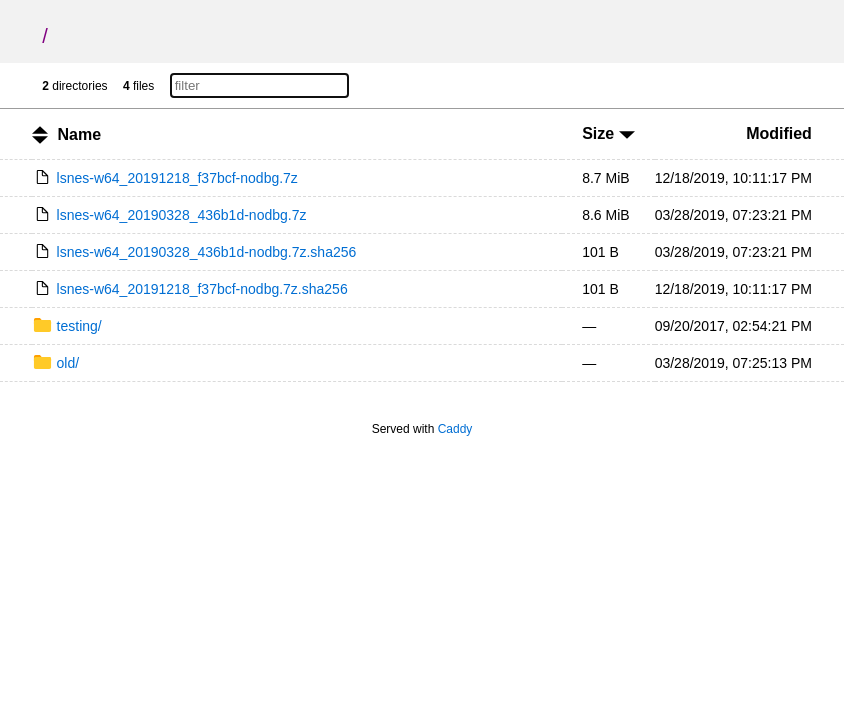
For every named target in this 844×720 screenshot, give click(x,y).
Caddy (455, 429)
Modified (779, 133)
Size (608, 133)
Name (80, 134)
